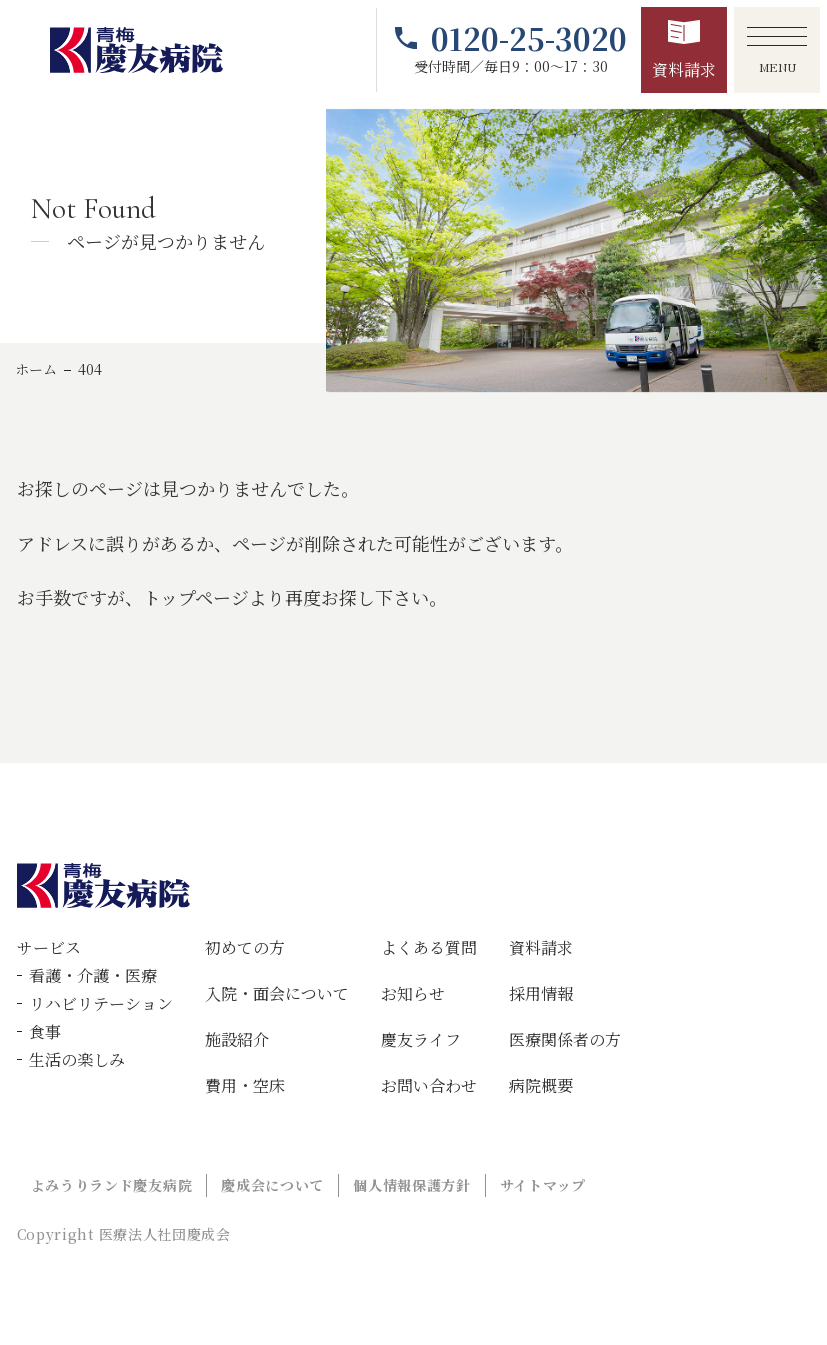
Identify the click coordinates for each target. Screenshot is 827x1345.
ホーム (36, 369)
